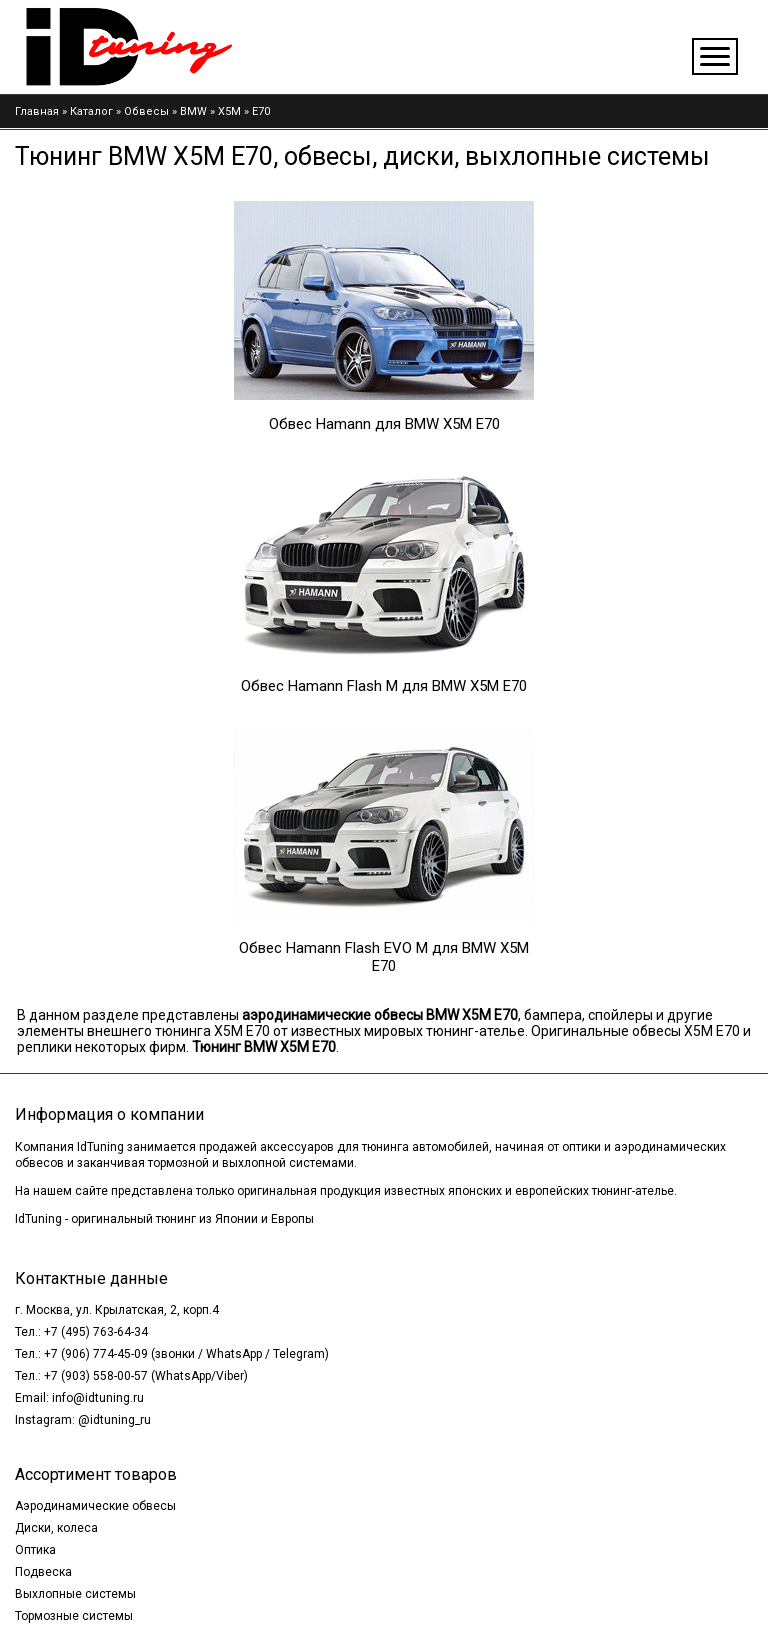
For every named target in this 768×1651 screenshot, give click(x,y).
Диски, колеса (56, 1528)
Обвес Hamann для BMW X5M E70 (384, 424)
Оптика (35, 1550)
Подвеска (43, 1572)
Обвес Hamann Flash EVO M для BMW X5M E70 (384, 957)
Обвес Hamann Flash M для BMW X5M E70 (384, 686)
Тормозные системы (74, 1616)
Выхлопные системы (75, 1594)
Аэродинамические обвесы (95, 1506)
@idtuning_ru (114, 1420)
